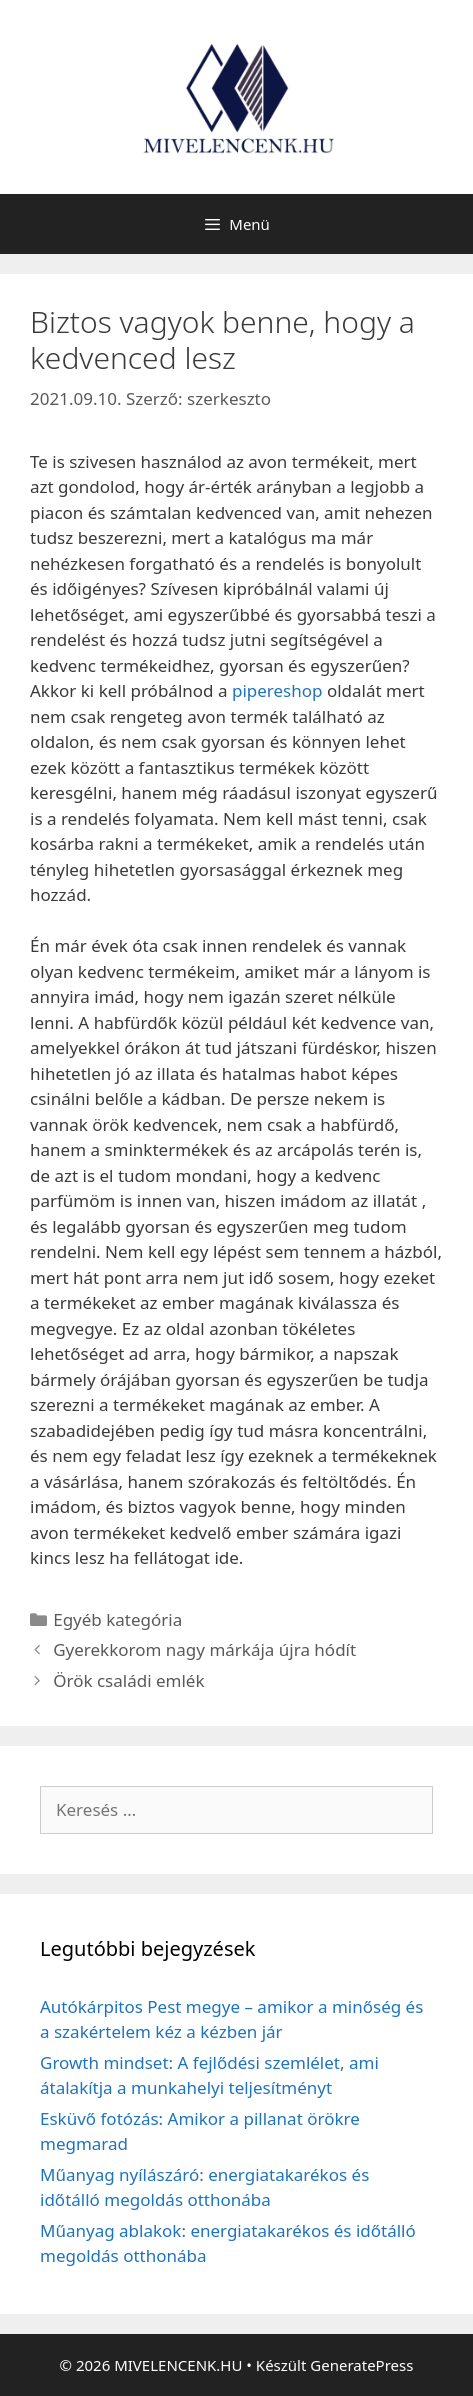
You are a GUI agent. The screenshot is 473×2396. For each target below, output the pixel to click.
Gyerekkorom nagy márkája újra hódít (204, 1649)
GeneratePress (361, 2365)
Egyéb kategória (117, 1619)
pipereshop (277, 690)
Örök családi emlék (128, 1680)
